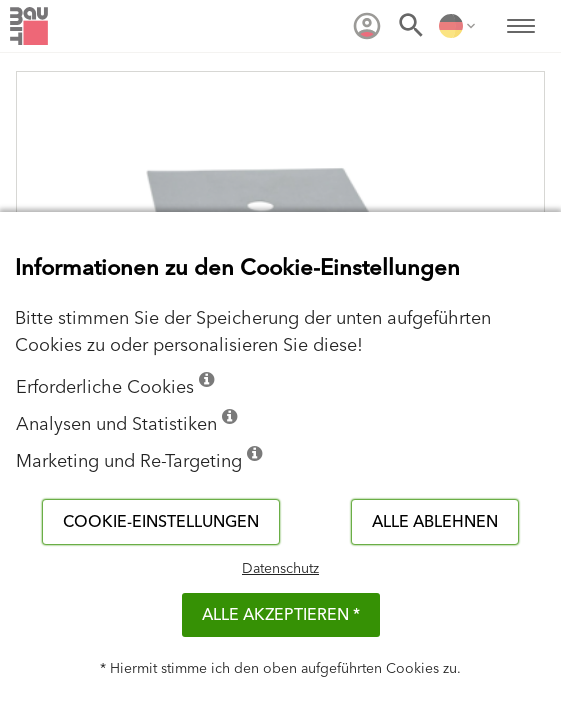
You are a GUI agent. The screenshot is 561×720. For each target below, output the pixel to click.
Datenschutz (280, 569)
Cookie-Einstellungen (161, 522)
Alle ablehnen (435, 522)
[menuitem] (367, 26)
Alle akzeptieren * (281, 615)
